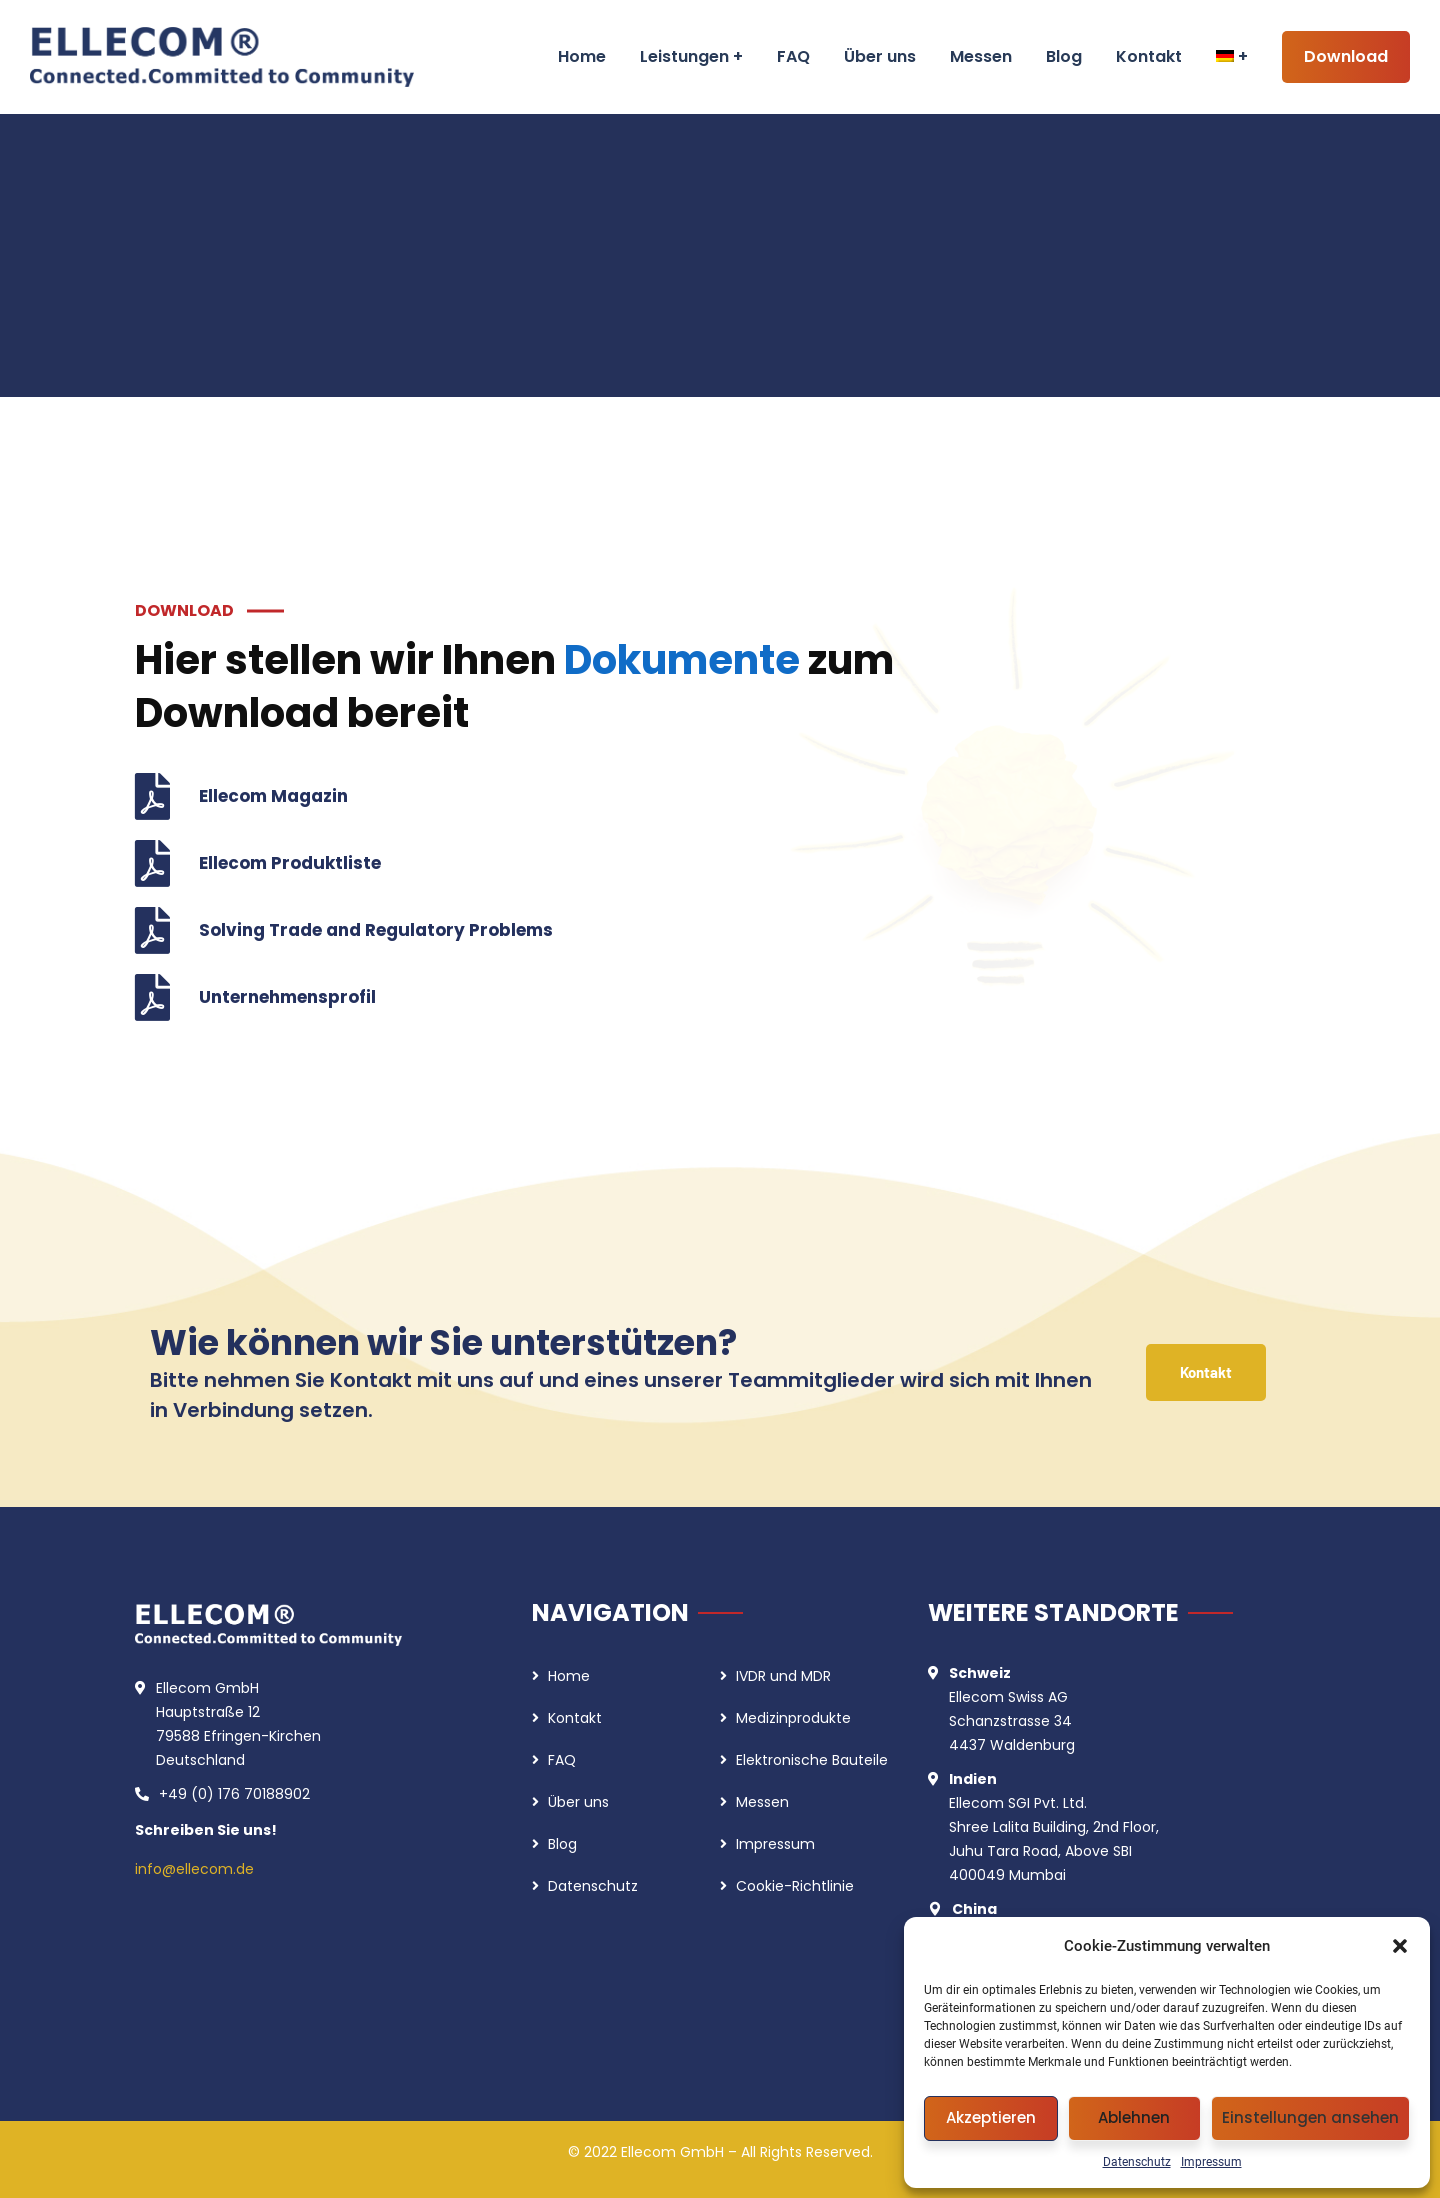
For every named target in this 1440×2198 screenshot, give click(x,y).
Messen (762, 1802)
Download (1346, 56)
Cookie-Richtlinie (795, 1886)
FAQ (562, 1760)
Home (569, 1676)
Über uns (578, 1802)
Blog (562, 1844)
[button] (1400, 1946)
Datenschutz (1137, 2162)
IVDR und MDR (783, 1676)
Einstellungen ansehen (1310, 2117)
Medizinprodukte (793, 1718)
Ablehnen (1134, 2117)
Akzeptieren (991, 2117)
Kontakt (575, 1718)
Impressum (1211, 2162)
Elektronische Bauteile (812, 1760)
